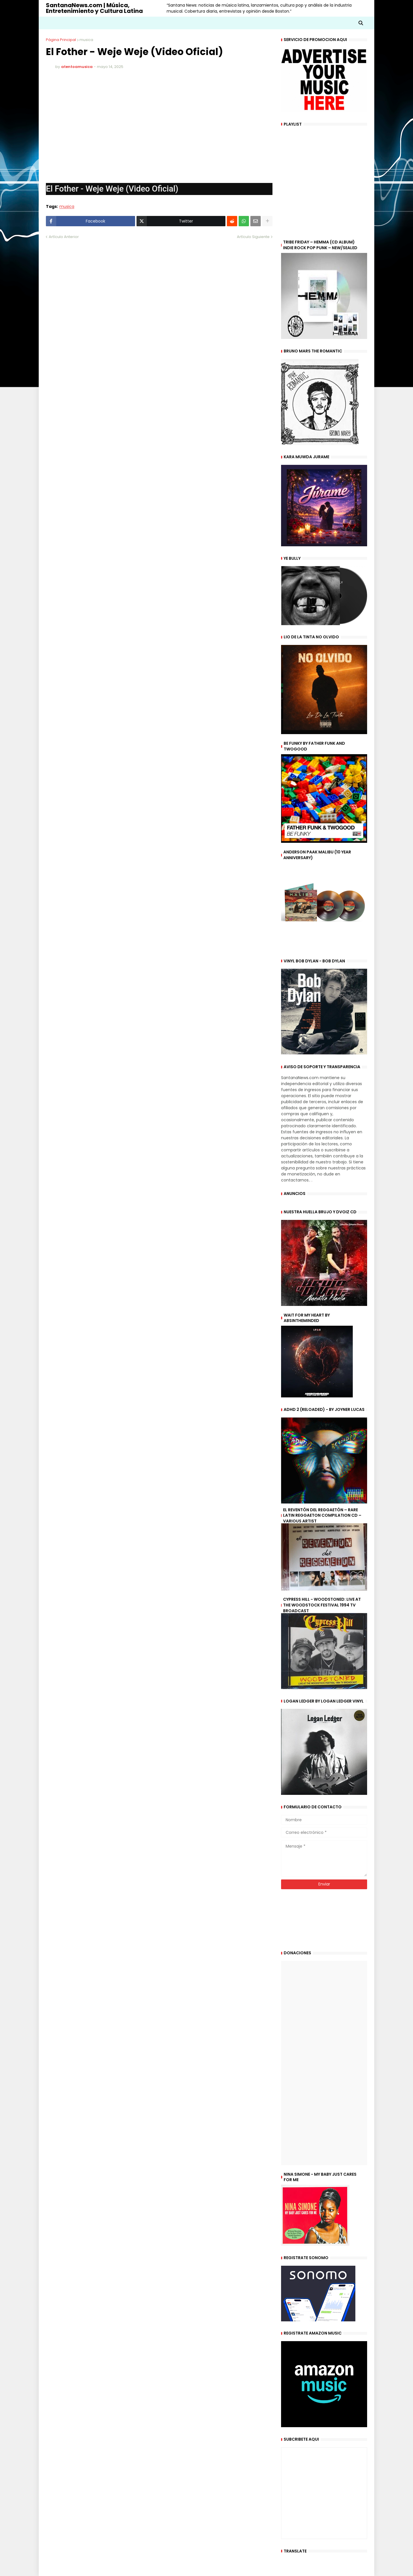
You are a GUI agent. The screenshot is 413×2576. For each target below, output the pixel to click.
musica (86, 39)
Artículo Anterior (64, 237)
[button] (360, 23)
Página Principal (61, 39)
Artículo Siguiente (253, 237)
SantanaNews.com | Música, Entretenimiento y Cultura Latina (94, 8)
